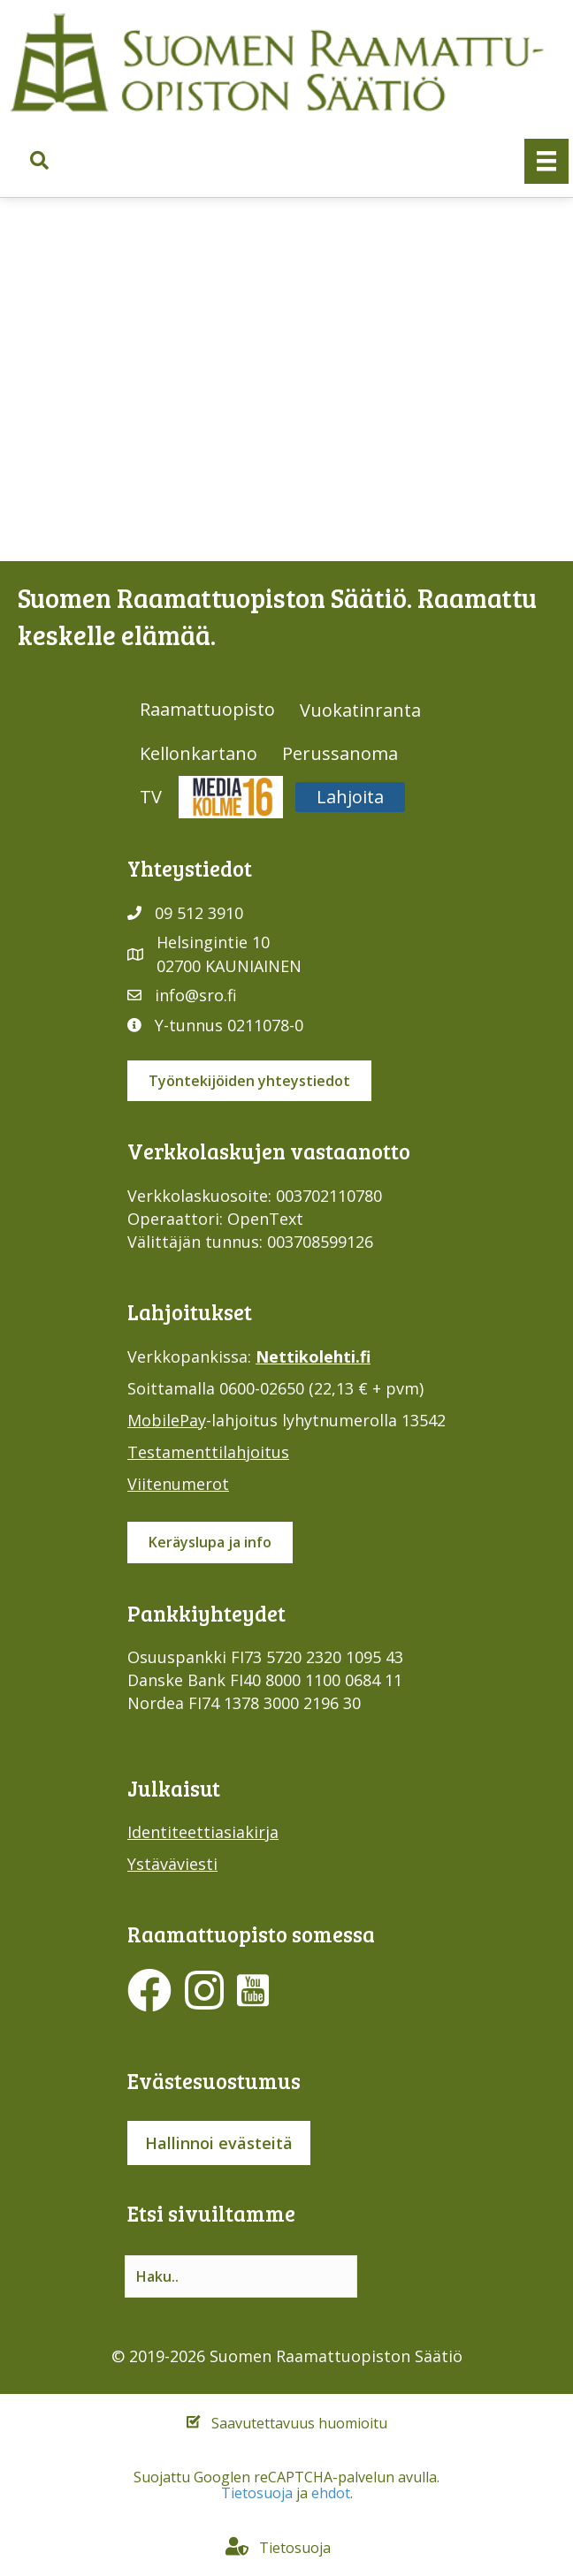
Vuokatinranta (360, 710)
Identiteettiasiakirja (203, 1832)
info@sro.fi (196, 995)
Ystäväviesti (172, 1863)
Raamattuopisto (207, 709)
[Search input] (241, 2276)
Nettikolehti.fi (313, 1356)
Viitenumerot (178, 1483)
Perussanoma (340, 753)
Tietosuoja (257, 2493)
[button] (39, 161)
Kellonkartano (198, 753)
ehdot (330, 2493)
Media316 (231, 797)
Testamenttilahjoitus (208, 1452)
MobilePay (166, 1420)
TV (151, 797)
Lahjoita (350, 797)
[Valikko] (546, 161)
